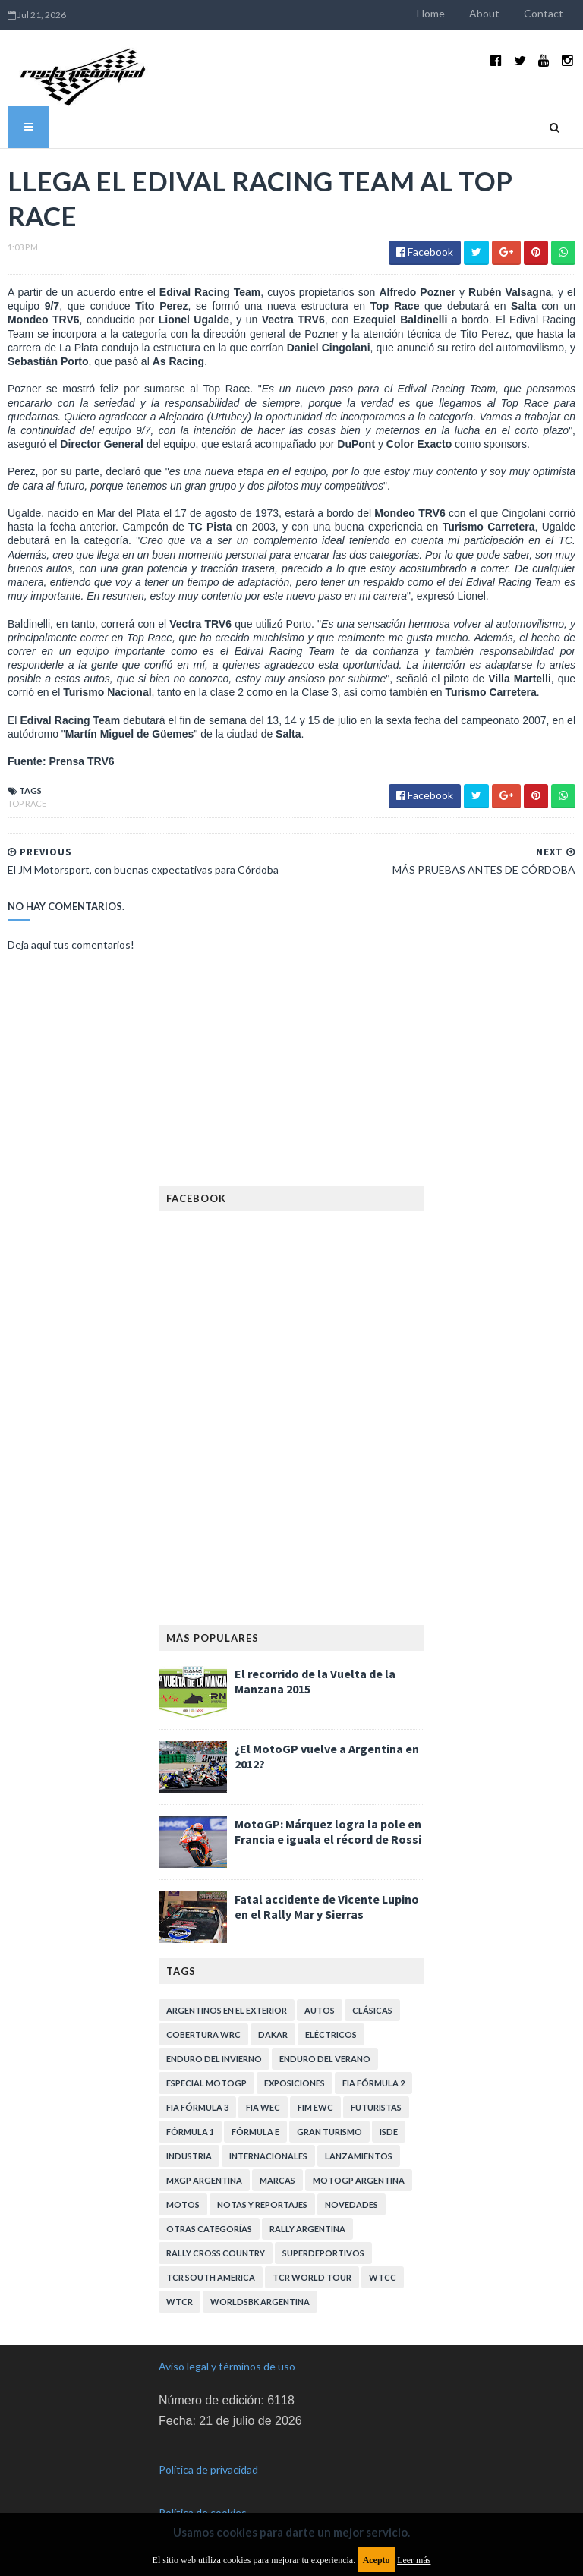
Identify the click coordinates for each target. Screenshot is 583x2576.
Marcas (277, 2180)
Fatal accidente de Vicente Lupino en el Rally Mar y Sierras (327, 1906)
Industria (189, 2156)
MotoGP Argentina (359, 2180)
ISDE (389, 2132)
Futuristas (376, 2107)
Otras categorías (209, 2229)
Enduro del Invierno (214, 2059)
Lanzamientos (358, 2156)
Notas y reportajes (262, 2204)
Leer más (413, 2560)
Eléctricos (331, 2034)
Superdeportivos (323, 2253)
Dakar (273, 2034)
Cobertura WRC (203, 2034)
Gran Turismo (329, 2132)
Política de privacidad (208, 2469)
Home (431, 13)
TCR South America (210, 2277)
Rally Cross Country (215, 2253)
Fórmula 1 (190, 2132)
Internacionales (268, 2156)
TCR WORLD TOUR (312, 2277)
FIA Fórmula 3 (197, 2107)
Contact (543, 13)
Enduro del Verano (324, 2059)
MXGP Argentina (204, 2180)
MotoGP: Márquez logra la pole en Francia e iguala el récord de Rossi (328, 1831)
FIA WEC (263, 2107)
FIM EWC (315, 2107)
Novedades (351, 2204)
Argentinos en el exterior (226, 2010)
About (484, 13)
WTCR (179, 2302)
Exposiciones (294, 2083)
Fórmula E (255, 2132)
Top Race (27, 803)
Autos (319, 2010)
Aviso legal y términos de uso (227, 2366)
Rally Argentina (307, 2229)
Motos (183, 2204)
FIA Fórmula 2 (373, 2083)
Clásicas (372, 2010)
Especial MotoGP (206, 2083)
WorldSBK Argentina (260, 2302)
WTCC (382, 2277)
